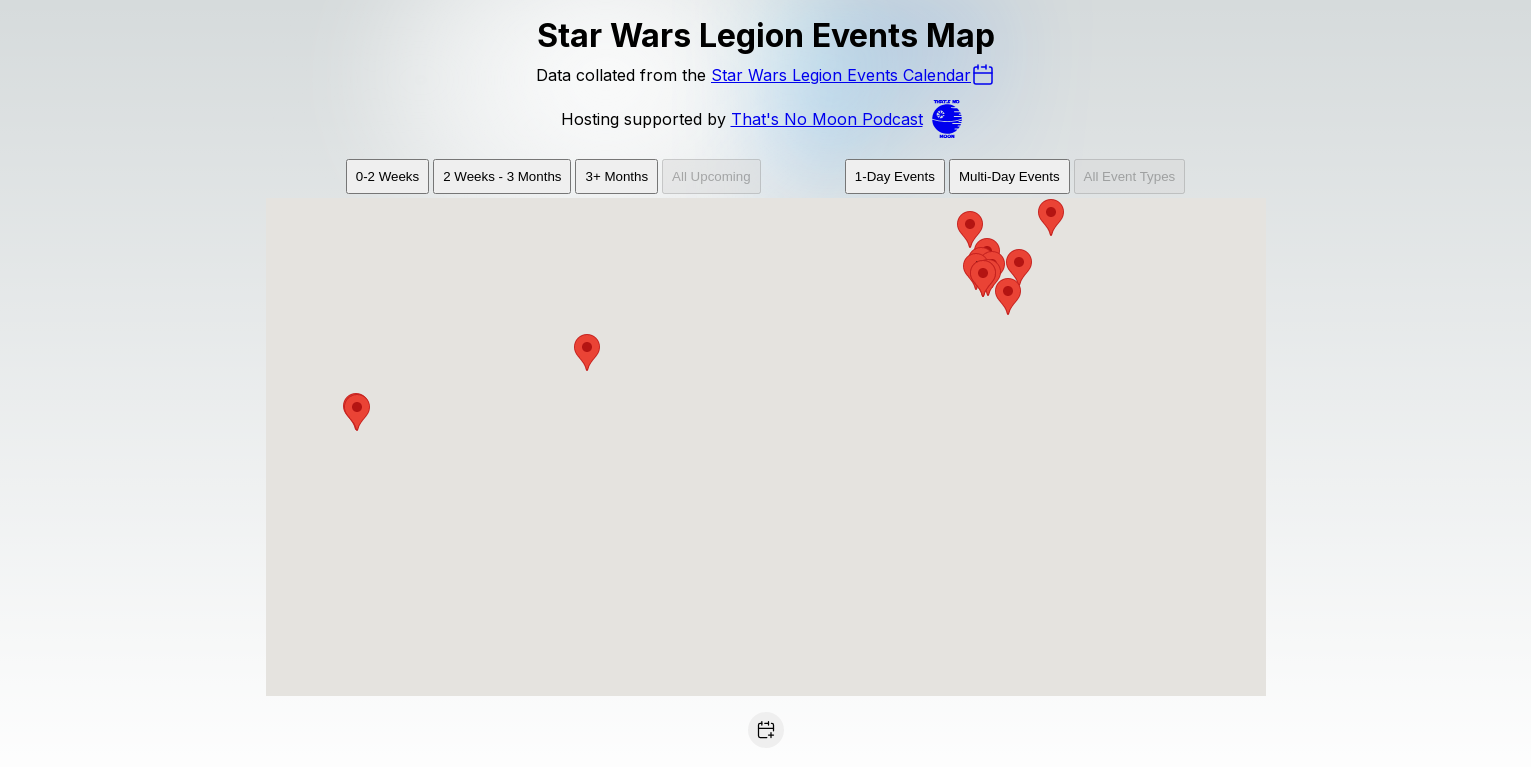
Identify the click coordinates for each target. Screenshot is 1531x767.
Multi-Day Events (1009, 176)
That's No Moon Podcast (851, 119)
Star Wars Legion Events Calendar (853, 75)
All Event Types (1130, 176)
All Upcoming (711, 176)
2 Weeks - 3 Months (502, 176)
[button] (1019, 267)
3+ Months (616, 176)
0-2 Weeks (387, 176)
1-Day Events (895, 176)
